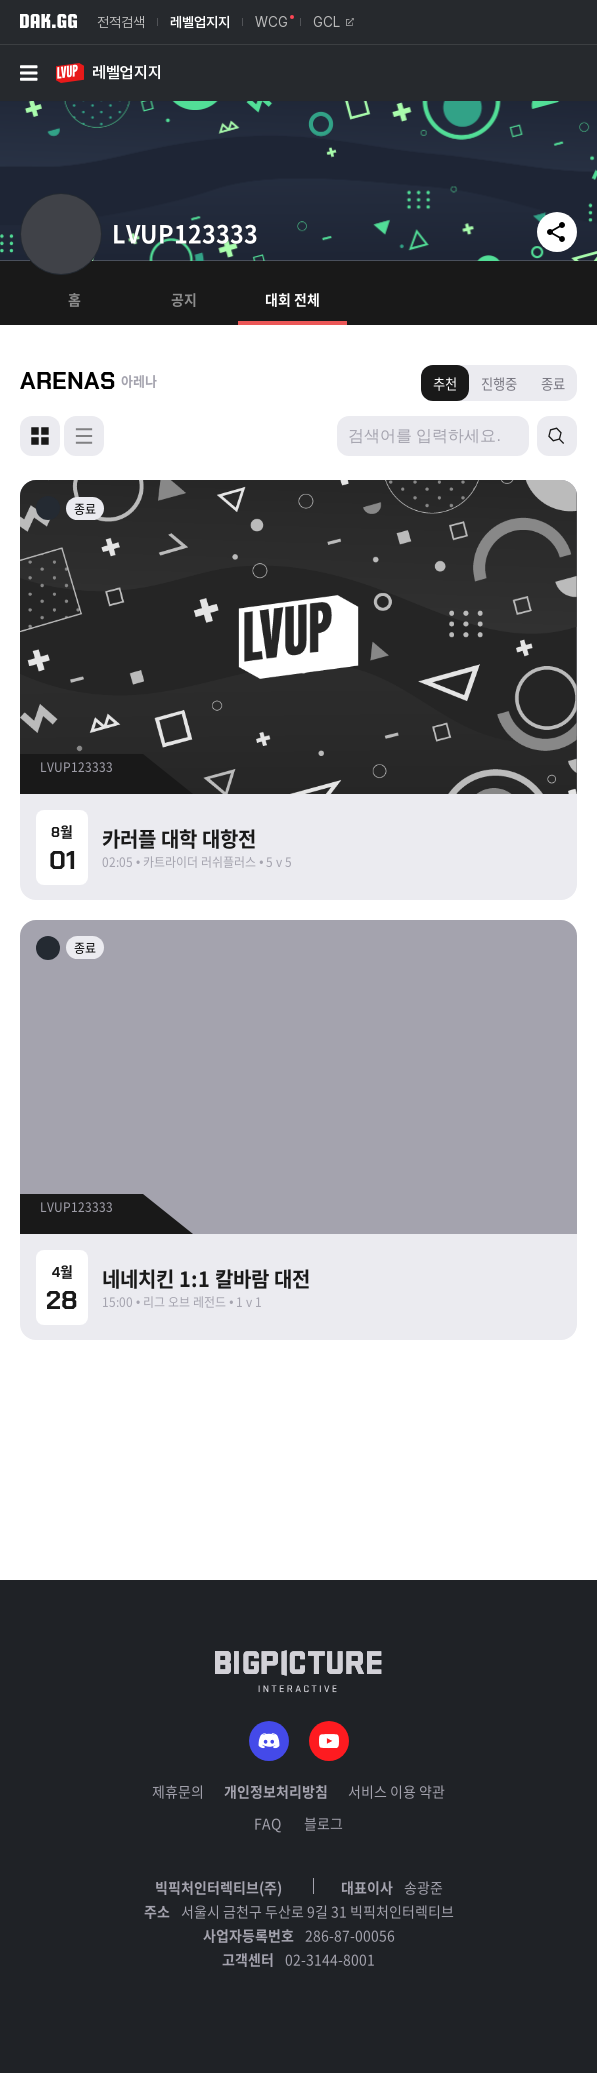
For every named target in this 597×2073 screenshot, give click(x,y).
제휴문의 (178, 1791)
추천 (445, 383)
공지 (184, 299)
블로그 (323, 1823)
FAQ (267, 1823)
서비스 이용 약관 (396, 1791)
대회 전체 (292, 299)
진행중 (499, 383)
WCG (271, 22)
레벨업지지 (200, 22)
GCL (333, 22)
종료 (553, 383)
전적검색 (121, 22)
